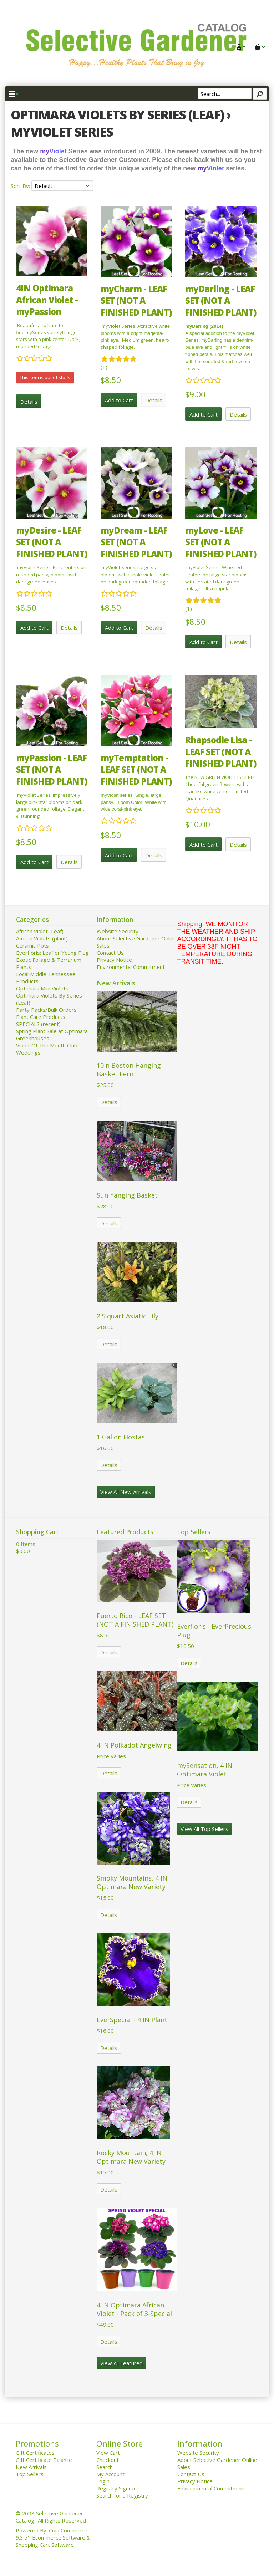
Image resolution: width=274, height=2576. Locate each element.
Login (103, 2481)
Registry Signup (115, 2488)
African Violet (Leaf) (40, 931)
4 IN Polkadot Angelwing (134, 1745)
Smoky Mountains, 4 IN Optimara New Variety (132, 1882)
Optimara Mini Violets (42, 988)
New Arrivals (31, 2466)
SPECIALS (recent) (38, 1023)
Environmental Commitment (131, 966)
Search (104, 2466)
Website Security (117, 931)
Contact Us (110, 952)
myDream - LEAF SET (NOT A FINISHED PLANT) (136, 542)
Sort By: (21, 185)
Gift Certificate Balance (44, 2459)
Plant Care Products (40, 1016)
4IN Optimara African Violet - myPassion (47, 299)
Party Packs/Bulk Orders (46, 1009)
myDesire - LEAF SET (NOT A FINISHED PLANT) (51, 542)
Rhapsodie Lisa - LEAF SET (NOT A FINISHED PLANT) (221, 751)
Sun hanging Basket (127, 1195)
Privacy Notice (114, 959)
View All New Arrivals (125, 1491)
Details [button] (28, 401)
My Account (110, 2474)
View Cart (108, 2452)
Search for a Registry (122, 2495)
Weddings (28, 1052)
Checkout (107, 2459)
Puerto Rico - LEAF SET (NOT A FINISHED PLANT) (135, 1619)
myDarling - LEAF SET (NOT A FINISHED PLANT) (221, 300)
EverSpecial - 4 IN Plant (132, 2019)
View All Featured (121, 2363)
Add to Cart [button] (119, 400)
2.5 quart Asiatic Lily (127, 1316)
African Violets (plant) (42, 938)
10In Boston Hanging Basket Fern (129, 1069)
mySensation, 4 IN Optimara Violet (204, 1769)
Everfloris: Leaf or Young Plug (52, 952)
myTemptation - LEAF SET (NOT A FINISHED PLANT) (136, 769)
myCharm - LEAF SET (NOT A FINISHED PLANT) (136, 300)
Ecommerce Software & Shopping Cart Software (53, 2541)
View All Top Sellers (204, 1828)
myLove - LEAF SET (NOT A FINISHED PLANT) (221, 542)
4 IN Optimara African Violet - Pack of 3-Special (134, 2309)
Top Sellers (30, 2474)
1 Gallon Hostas (121, 1437)
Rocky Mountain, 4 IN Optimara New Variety (131, 2157)
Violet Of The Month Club (46, 1045)
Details (108, 1102)
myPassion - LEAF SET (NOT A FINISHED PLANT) (51, 769)
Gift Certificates (35, 2452)
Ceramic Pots (32, 945)
